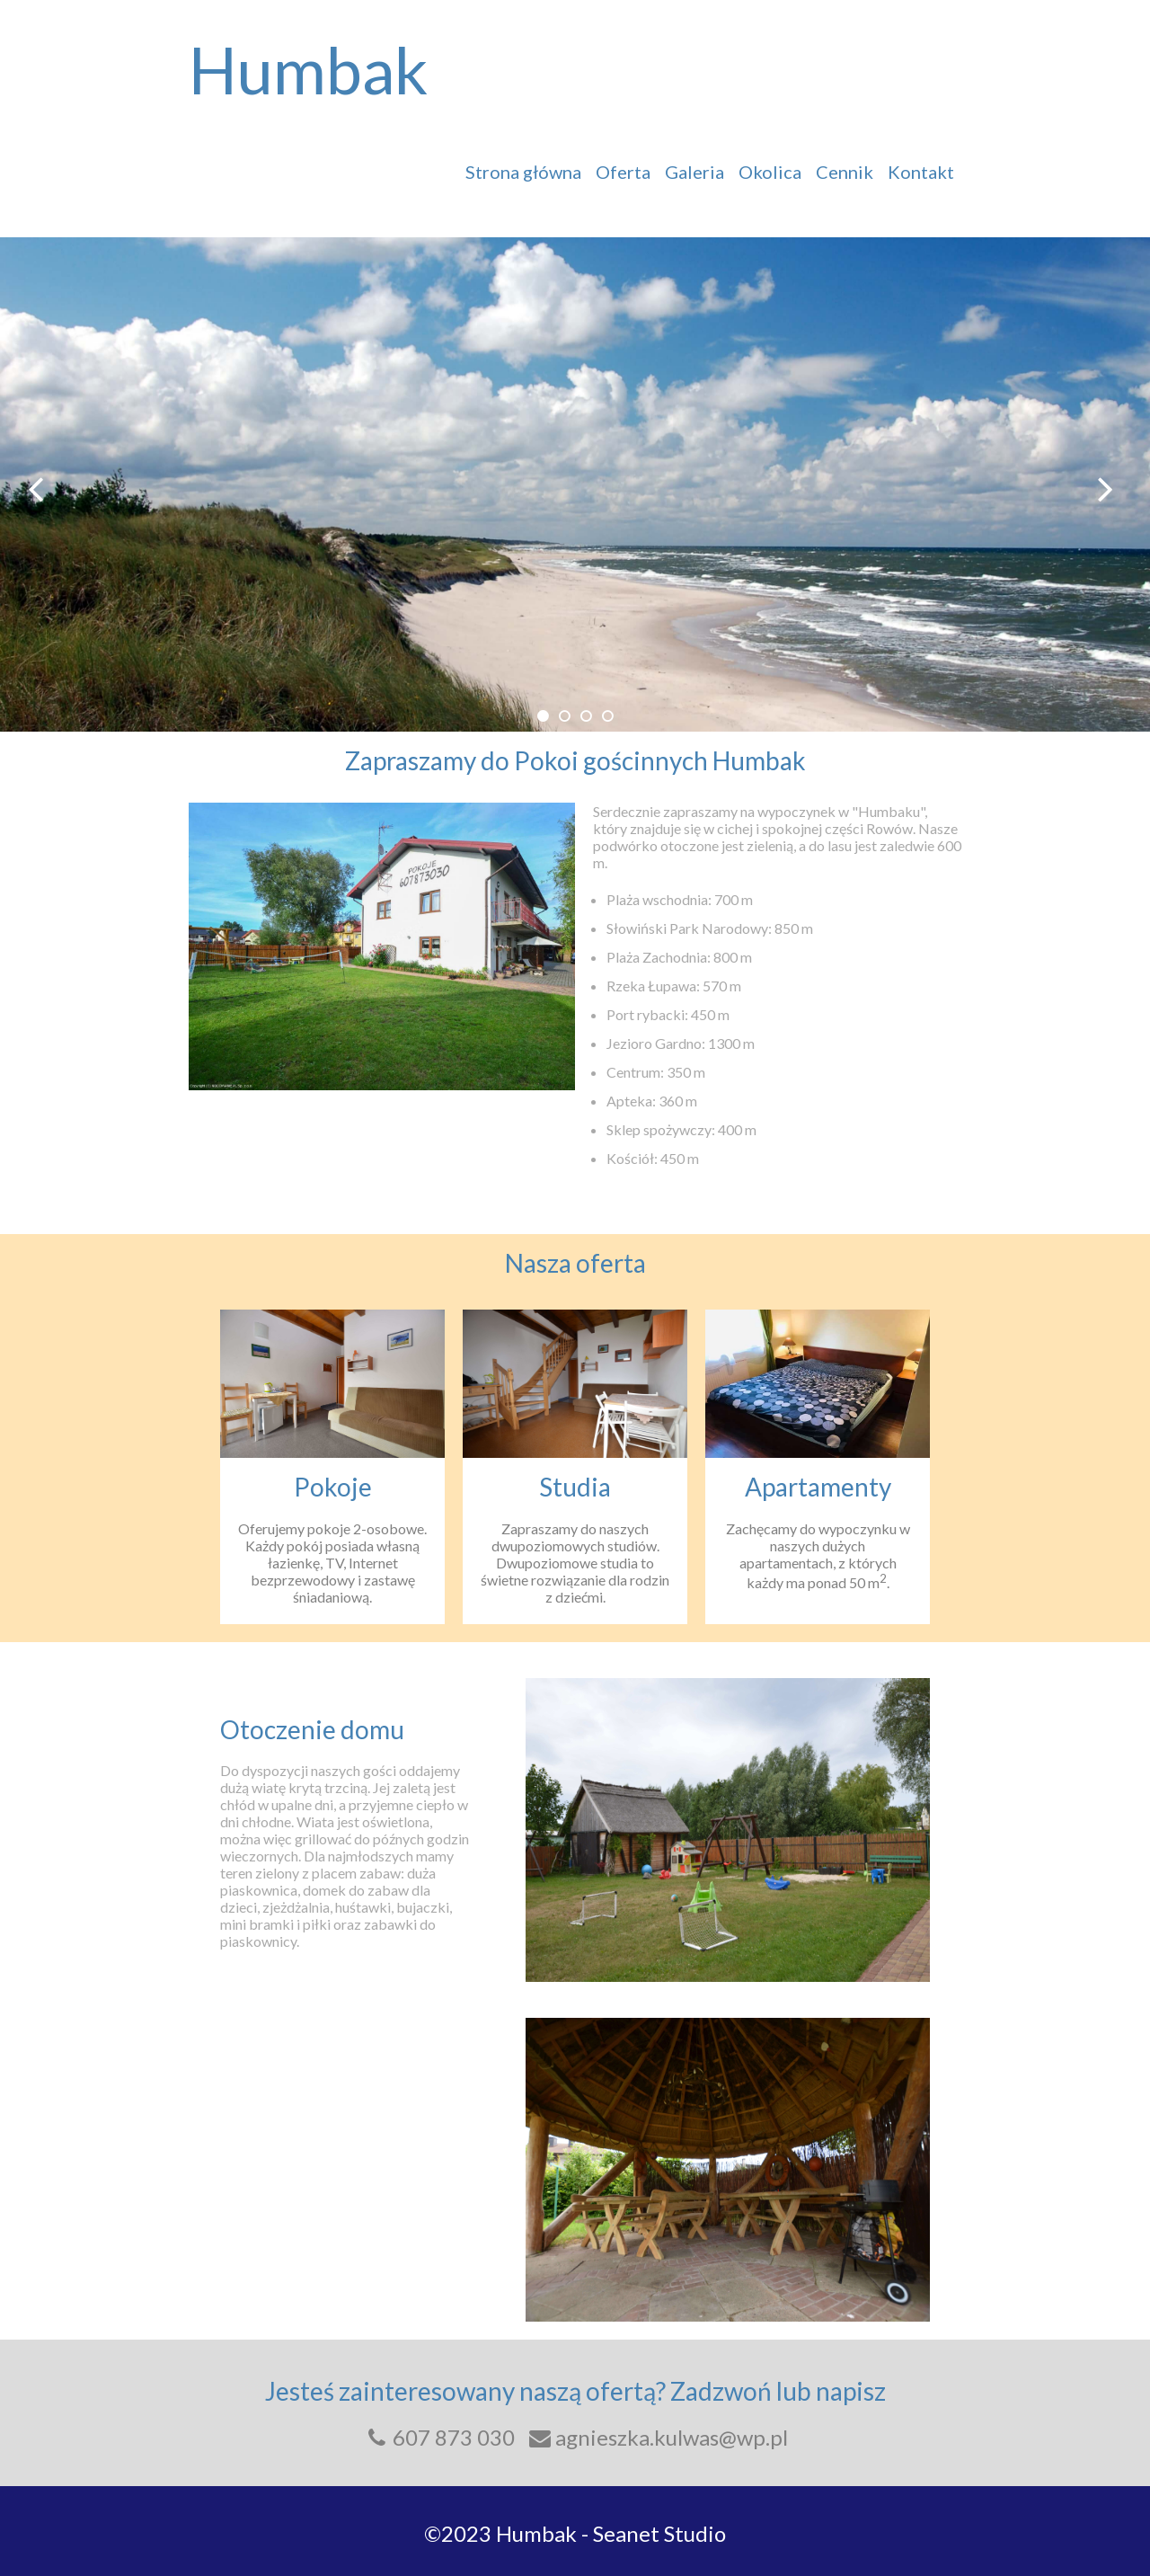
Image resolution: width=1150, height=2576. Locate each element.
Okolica (770, 171)
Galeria (694, 171)
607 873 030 (438, 2437)
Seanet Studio (659, 2533)
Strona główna (523, 171)
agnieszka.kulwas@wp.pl (657, 2437)
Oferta (623, 171)
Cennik (844, 171)
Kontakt (921, 171)
